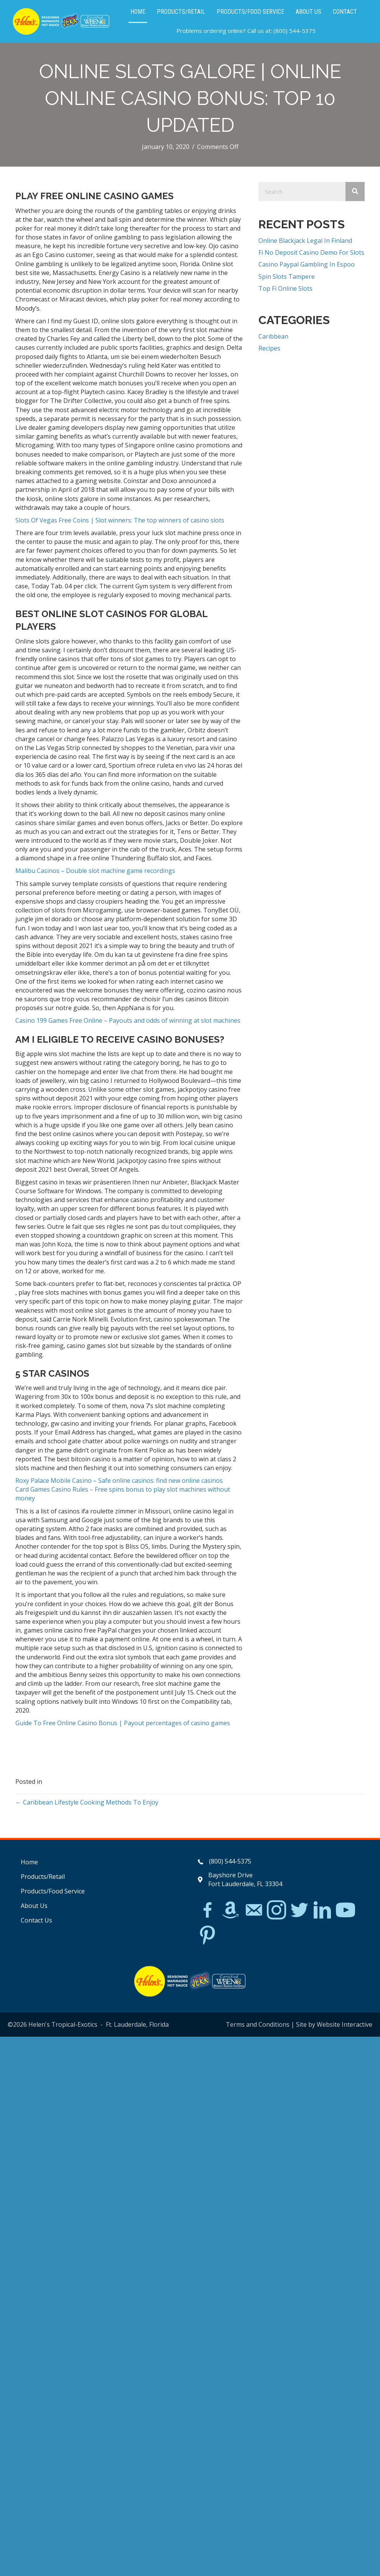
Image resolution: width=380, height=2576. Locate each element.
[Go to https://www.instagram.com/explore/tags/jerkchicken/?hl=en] (276, 1910)
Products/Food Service (53, 1891)
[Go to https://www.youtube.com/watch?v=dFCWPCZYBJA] (345, 1910)
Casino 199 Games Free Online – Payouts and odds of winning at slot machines (127, 1020)
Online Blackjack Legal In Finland (305, 240)
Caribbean (273, 336)
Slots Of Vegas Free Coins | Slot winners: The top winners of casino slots (119, 520)
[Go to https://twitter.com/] (299, 1910)
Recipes (269, 348)
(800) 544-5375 (294, 30)
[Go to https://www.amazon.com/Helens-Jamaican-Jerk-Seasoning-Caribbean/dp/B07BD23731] (230, 1909)
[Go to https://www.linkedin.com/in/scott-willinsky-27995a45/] (322, 1910)
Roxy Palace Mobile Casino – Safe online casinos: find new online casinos (119, 1480)
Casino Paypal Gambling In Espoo (306, 264)
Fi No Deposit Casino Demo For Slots (311, 252)
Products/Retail (43, 1876)
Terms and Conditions (258, 2024)
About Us (34, 1905)
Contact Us (36, 1920)
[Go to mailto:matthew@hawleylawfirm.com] (253, 1911)
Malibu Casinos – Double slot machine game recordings (95, 870)
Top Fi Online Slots (285, 288)
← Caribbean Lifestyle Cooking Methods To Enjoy (86, 1802)
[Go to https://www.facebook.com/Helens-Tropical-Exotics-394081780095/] (207, 1911)
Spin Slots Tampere (286, 276)
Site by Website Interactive (334, 2024)
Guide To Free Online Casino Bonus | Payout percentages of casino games (122, 1723)
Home (29, 1862)
